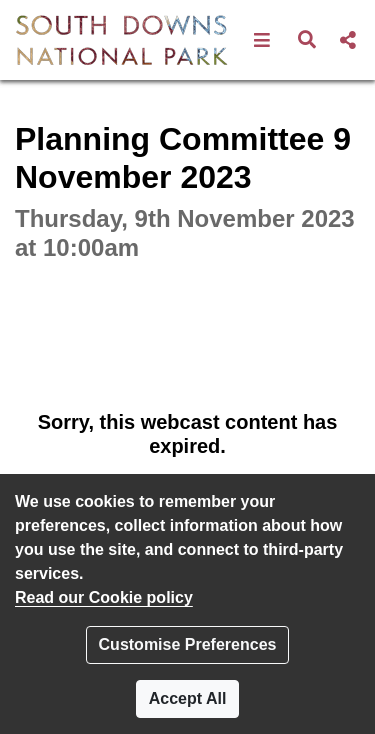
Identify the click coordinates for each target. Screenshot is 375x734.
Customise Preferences (188, 644)
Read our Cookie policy (104, 597)
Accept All (188, 698)
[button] (262, 40)
